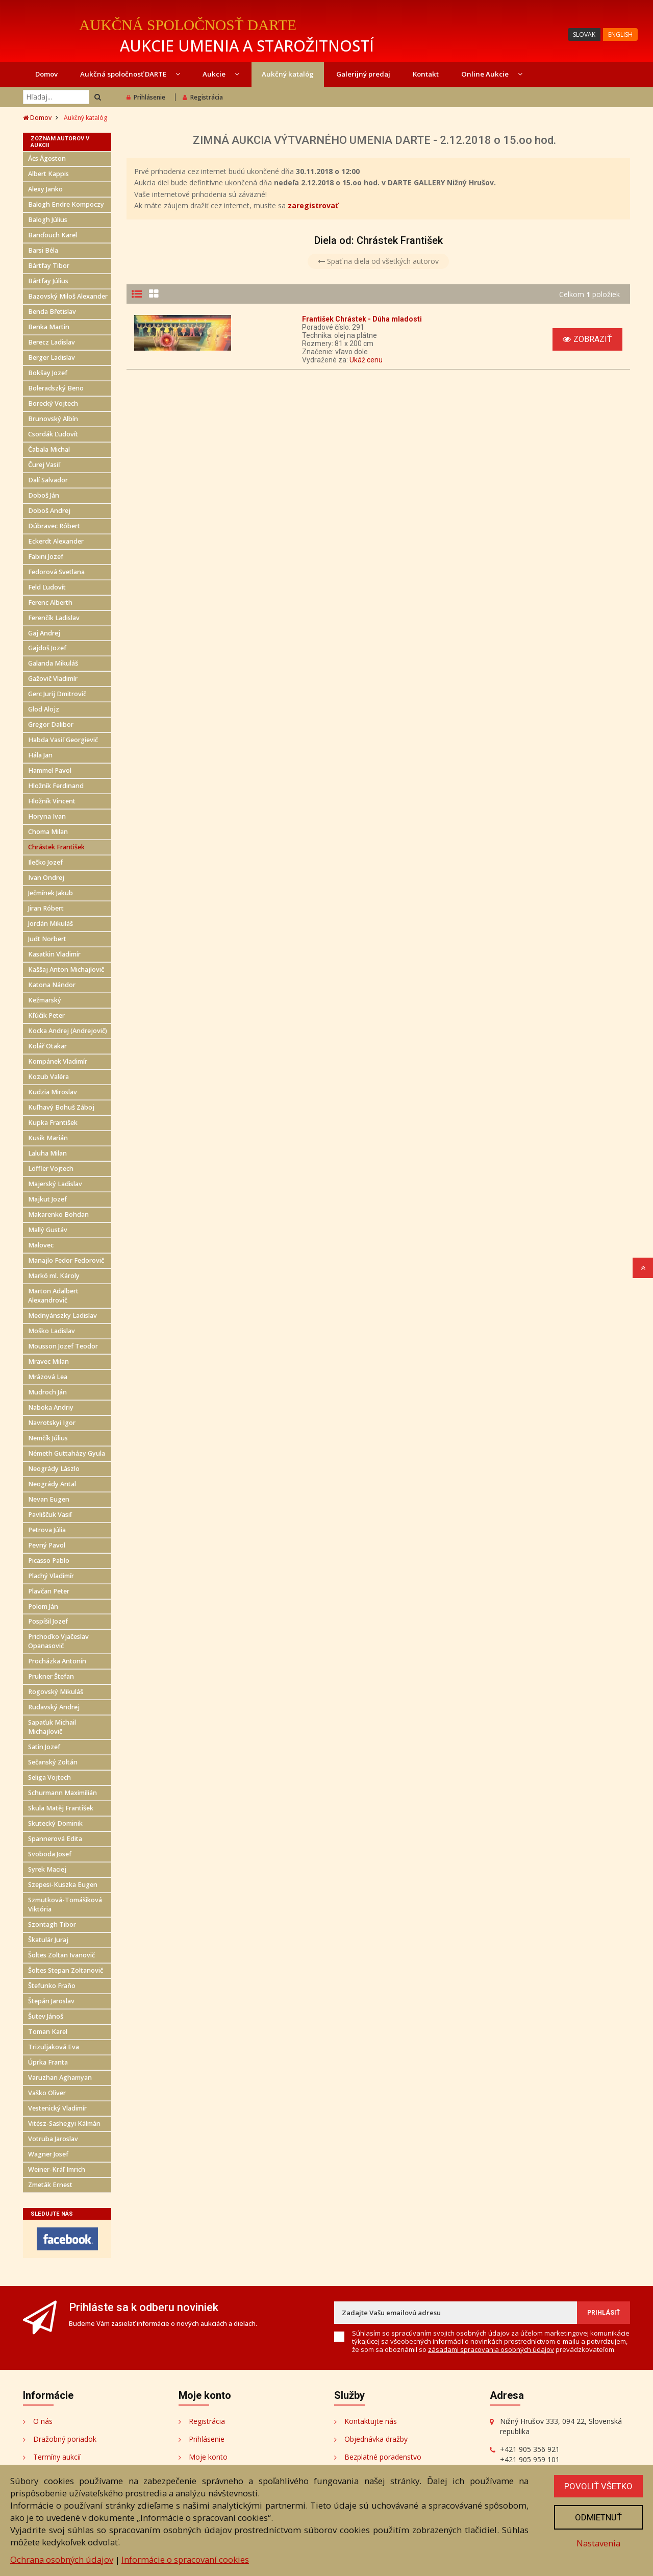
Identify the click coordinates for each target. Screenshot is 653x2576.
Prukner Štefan (51, 1676)
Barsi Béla (43, 250)
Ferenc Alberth (50, 602)
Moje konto (208, 2457)
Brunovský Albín (53, 418)
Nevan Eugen (48, 1499)
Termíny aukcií (57, 2457)
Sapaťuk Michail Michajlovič (52, 1727)
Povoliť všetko (598, 2486)
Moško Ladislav (51, 1331)
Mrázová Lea (47, 1376)
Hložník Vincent (52, 801)
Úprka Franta (48, 2062)
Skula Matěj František (60, 1808)
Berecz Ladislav (51, 342)
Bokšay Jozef (47, 373)
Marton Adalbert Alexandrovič (53, 1296)
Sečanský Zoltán (53, 1762)
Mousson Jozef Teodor (63, 1346)
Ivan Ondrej (46, 877)
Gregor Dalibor (50, 724)
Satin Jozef (44, 1747)
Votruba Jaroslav (53, 2139)
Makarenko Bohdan (58, 1214)
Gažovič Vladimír (53, 678)
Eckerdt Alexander (56, 541)
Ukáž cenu (366, 360)
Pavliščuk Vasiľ (50, 1514)
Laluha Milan (47, 1153)
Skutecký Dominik (55, 1823)
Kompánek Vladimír (57, 1061)
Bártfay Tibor (48, 265)
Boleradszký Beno (56, 388)
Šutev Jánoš (45, 2016)
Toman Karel (47, 2031)
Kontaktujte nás (370, 2421)
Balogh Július (47, 219)
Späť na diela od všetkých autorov (378, 261)
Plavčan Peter (48, 1591)
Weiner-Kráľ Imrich (56, 2169)
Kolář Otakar (47, 1046)
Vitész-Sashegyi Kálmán (64, 2123)
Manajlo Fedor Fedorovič (66, 1260)
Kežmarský (44, 1000)
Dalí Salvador (48, 480)
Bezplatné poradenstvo (382, 2457)
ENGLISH (620, 34)
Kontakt (426, 74)
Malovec (41, 1245)
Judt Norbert (47, 939)
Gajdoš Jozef (47, 648)
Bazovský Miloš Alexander (68, 296)
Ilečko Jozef (45, 862)
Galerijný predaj (363, 74)
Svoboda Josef (49, 1854)
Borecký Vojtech (53, 403)
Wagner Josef (48, 2154)
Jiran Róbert (46, 908)
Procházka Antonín (57, 1661)
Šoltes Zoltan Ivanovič (61, 1955)
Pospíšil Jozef (48, 1621)
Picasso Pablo (48, 1560)
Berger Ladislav (51, 357)
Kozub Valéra (48, 1076)
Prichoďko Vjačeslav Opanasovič (58, 1641)
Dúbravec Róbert (54, 526)
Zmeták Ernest (50, 2184)
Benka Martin (48, 327)
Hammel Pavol (49, 770)
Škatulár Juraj (48, 1939)
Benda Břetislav (52, 311)
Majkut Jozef (47, 1199)
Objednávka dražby (376, 2439)
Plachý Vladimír (51, 1576)
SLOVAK (584, 34)
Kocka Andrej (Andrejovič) (67, 1030)
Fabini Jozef (45, 556)
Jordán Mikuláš (50, 923)
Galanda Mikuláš (53, 663)
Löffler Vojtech (50, 1168)
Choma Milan (48, 831)
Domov (46, 74)
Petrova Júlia (47, 1530)
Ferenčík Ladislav (54, 618)
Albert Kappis (48, 173)
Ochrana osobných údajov (61, 2559)
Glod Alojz (43, 709)
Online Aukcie (491, 74)
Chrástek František (56, 847)
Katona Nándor (52, 984)
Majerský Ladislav (55, 1184)
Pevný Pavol (46, 1545)
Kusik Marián (48, 1138)
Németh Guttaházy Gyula (66, 1453)
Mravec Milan (48, 1361)
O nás (43, 2421)
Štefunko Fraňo (52, 1985)
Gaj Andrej (44, 633)
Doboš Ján (43, 495)
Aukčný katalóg (288, 74)
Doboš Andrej (49, 510)
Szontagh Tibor (52, 1924)
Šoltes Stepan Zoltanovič (65, 1970)
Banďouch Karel (52, 235)
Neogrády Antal (52, 1484)
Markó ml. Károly (54, 1275)
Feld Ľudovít (47, 587)
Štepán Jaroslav (51, 2001)
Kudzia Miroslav (52, 1092)
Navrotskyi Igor (52, 1422)
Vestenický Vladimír (57, 2108)
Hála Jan (40, 755)
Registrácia (203, 97)
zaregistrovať (313, 205)
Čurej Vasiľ (44, 464)
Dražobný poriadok (64, 2439)
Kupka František (53, 1122)
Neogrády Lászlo (54, 1468)
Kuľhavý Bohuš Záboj (61, 1107)
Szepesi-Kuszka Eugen (62, 1884)
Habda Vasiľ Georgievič (63, 739)
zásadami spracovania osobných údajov (491, 2349)
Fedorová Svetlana (56, 572)
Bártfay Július (48, 281)
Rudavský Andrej (54, 1707)
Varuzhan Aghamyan (60, 2077)
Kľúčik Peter (46, 1015)
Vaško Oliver (47, 2093)
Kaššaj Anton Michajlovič (66, 969)
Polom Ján (43, 1606)
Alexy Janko (45, 189)
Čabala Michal (49, 449)
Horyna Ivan (47, 816)
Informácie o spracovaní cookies (185, 2559)
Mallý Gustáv (47, 1229)
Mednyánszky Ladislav (62, 1315)
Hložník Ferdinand (56, 785)
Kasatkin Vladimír (54, 954)
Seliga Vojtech (49, 1777)
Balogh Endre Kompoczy (66, 204)
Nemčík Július (48, 1438)
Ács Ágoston (47, 158)
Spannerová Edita (55, 1838)
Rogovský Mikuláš (55, 1691)
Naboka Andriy (50, 1407)
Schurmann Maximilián (62, 1792)
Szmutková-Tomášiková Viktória (65, 1904)
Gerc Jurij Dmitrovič (57, 694)
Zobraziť (587, 339)
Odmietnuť (598, 2517)
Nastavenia (598, 2543)
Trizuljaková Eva (53, 2047)
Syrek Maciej (47, 1869)
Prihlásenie (146, 97)
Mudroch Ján (47, 1392)
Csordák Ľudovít (53, 434)
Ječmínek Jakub (50, 893)
